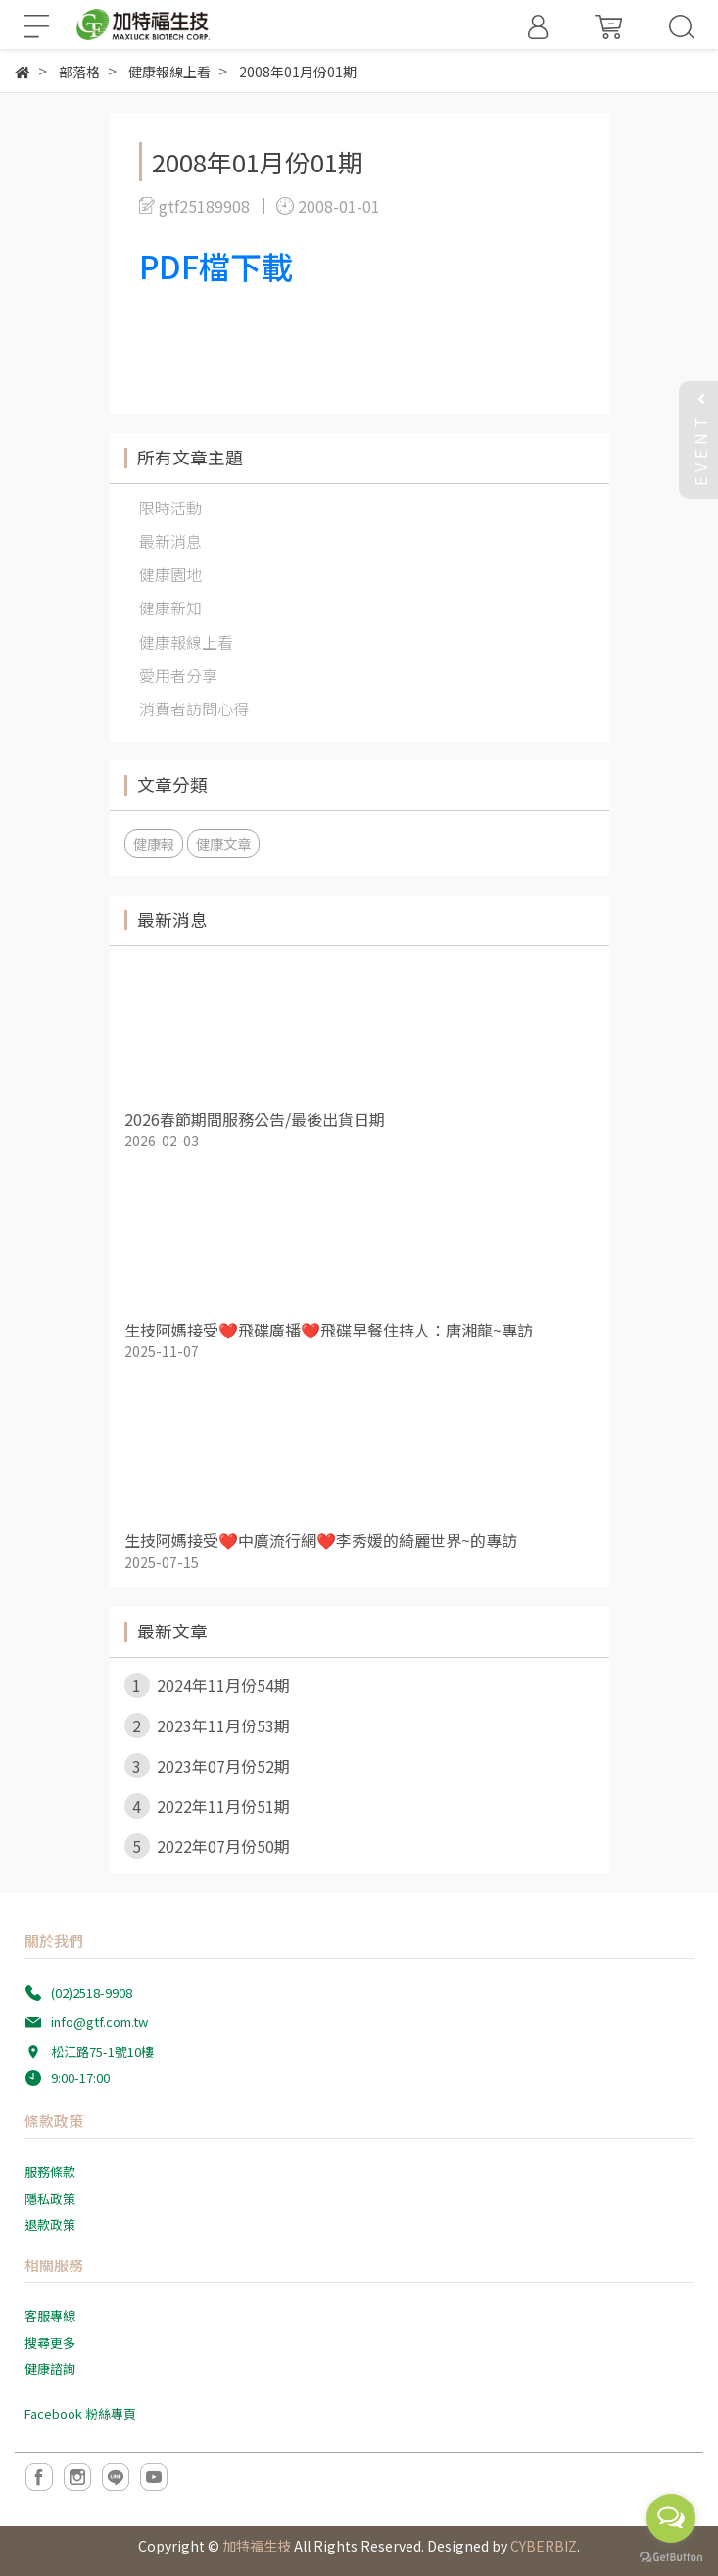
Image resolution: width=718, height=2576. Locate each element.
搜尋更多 (49, 2342)
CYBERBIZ (543, 2545)
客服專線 (49, 2316)
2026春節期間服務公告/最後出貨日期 (254, 1119)
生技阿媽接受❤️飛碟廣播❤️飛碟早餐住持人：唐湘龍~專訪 (328, 1329)
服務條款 (49, 2172)
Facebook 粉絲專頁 (80, 2414)
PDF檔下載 (216, 265)
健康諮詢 (49, 2368)
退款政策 (49, 2224)
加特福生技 (256, 2545)
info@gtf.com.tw (99, 2022)
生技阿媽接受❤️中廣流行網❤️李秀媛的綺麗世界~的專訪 (320, 1540)
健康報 (153, 843)
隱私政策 (49, 2198)
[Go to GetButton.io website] (671, 2556)
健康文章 (223, 843)
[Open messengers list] (670, 2518)
